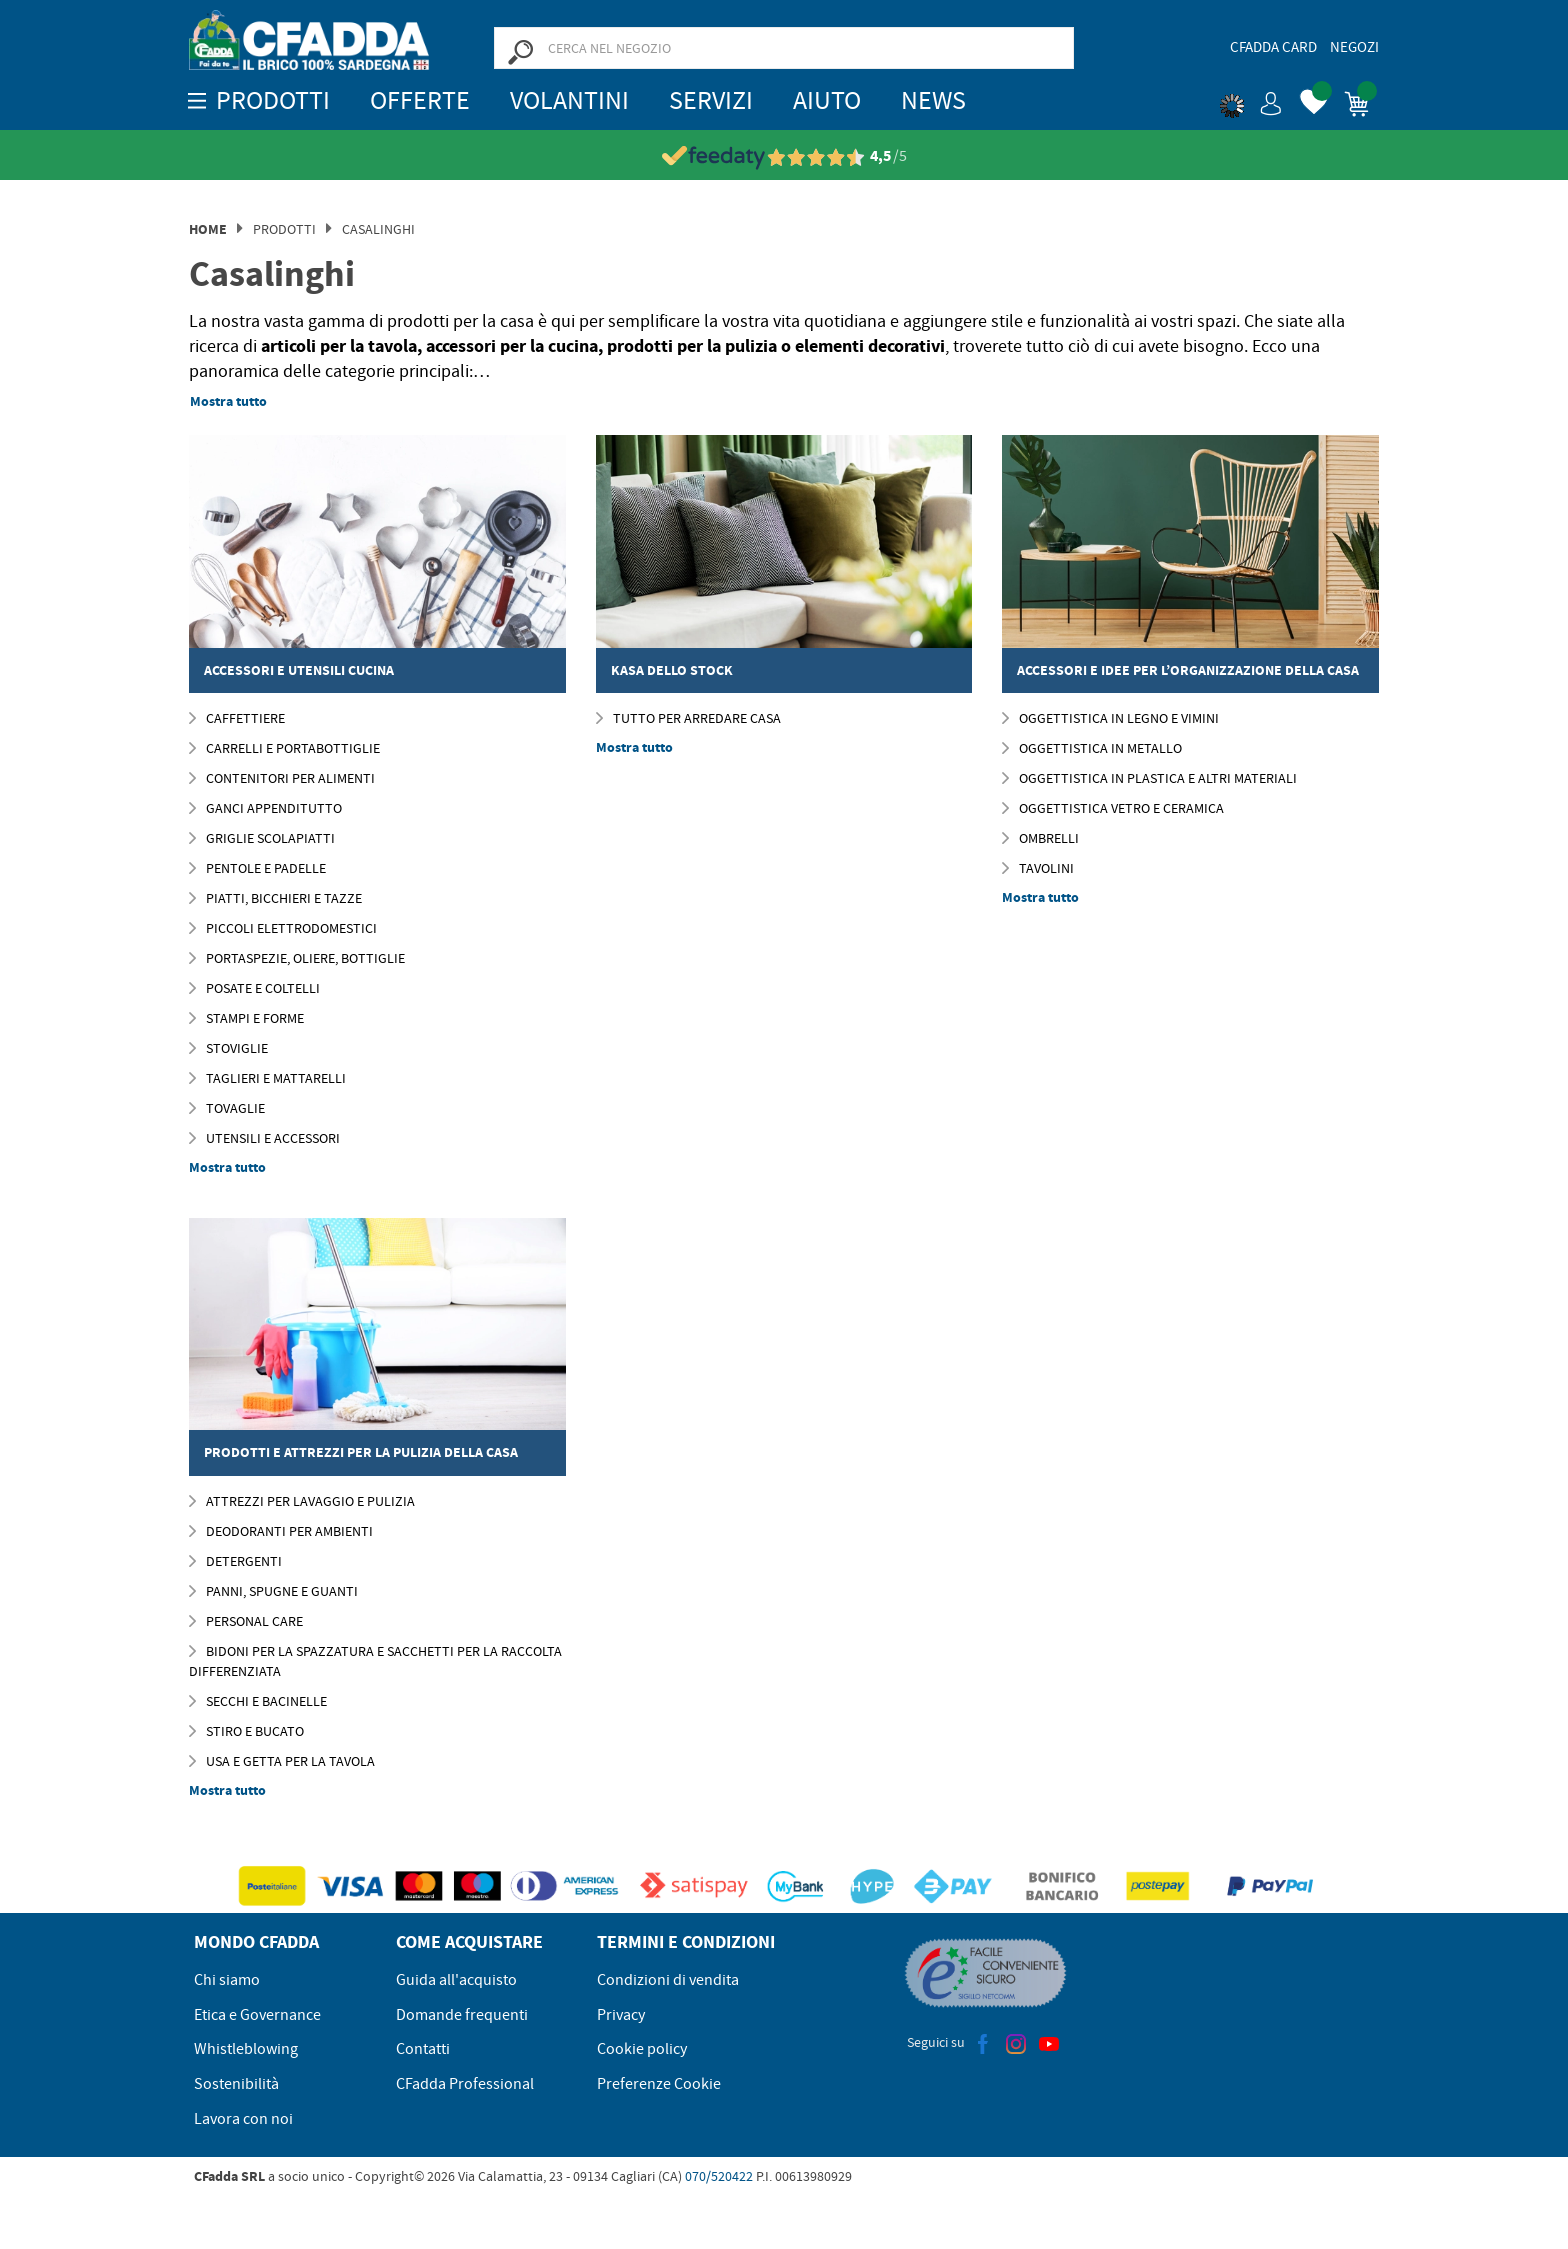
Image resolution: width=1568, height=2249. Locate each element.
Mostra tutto (228, 401)
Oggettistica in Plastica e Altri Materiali (1149, 778)
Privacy (621, 2015)
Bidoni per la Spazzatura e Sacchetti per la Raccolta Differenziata (375, 1661)
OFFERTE (420, 100)
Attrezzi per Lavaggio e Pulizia (302, 1501)
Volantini (569, 100)
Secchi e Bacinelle (258, 1701)
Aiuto (827, 100)
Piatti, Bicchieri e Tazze (275, 898)
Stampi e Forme (246, 1018)
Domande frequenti (462, 2015)
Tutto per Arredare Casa (688, 718)
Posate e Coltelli (254, 988)
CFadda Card (1273, 47)
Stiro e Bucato (246, 1731)
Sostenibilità (236, 2084)
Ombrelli (1040, 838)
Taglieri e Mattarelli (267, 1078)
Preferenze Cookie (659, 2084)
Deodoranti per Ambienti (281, 1531)
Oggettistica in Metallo (1092, 748)
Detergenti (235, 1561)
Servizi (711, 100)
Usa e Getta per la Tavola (282, 1761)
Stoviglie (228, 1048)
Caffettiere (237, 718)
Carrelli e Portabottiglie (284, 748)
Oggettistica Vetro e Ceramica (1113, 808)
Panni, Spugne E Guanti (273, 1591)
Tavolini (1038, 868)
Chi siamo (227, 1980)
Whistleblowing (246, 2049)
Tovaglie (227, 1108)
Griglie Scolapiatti (262, 838)
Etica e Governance (257, 2015)
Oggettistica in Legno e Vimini (1110, 718)
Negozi (1354, 47)
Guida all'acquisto (456, 1980)
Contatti (423, 2049)
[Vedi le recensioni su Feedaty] (784, 156)
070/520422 (719, 2176)
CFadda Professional (465, 2084)
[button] (1251, 100)
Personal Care (246, 1621)
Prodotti (284, 229)
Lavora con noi (243, 2119)
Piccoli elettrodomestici (283, 928)
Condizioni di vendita (668, 1980)
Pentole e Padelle (257, 868)
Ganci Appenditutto (265, 808)
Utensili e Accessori (264, 1138)
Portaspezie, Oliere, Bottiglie (297, 958)
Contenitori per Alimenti (282, 778)
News (933, 100)
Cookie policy (642, 2049)
